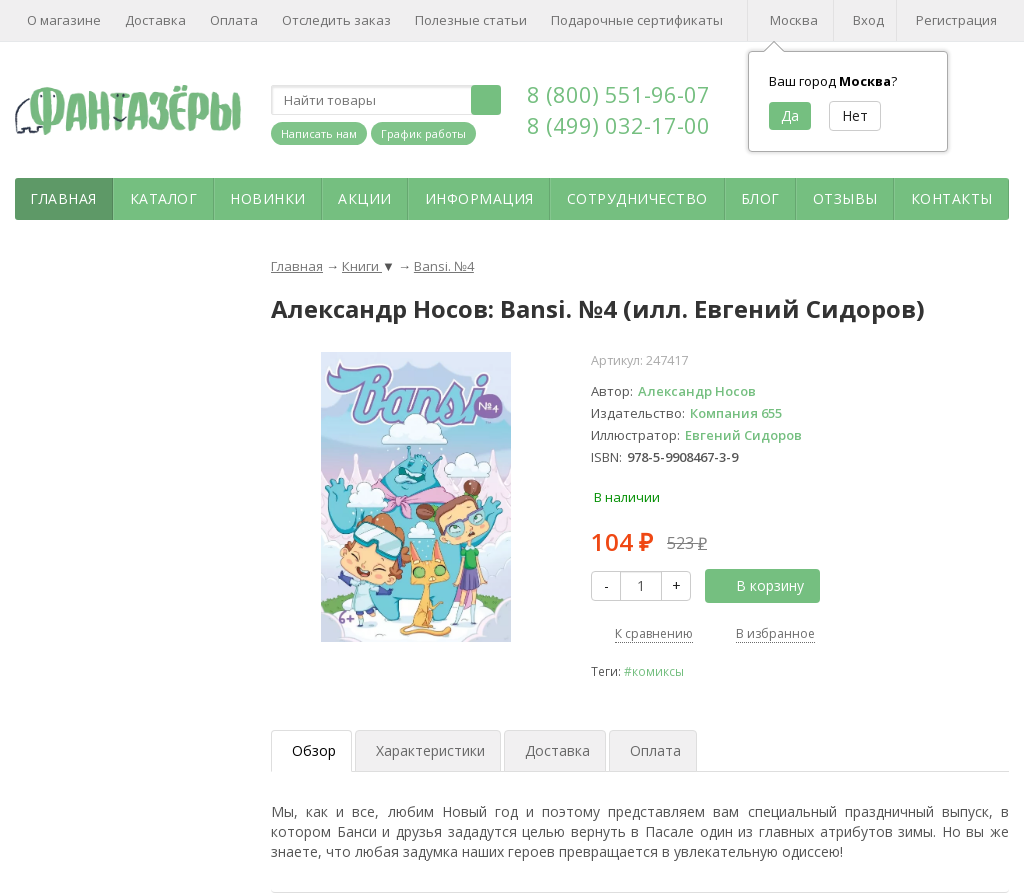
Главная (63, 198)
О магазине (64, 20)
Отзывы (845, 198)
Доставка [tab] (557, 750)
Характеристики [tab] (430, 750)
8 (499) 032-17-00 (618, 125)
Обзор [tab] (314, 750)
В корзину (759, 585)
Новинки (268, 198)
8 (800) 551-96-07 (618, 94)
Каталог (164, 198)
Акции (365, 198)
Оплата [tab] (655, 750)
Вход (868, 20)
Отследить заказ (336, 20)
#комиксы (654, 671)
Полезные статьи (471, 20)
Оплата (234, 20)
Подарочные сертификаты (637, 20)
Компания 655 (736, 413)
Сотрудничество (637, 198)
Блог (760, 198)
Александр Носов (697, 391)
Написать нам (319, 133)
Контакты (952, 198)
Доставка (155, 20)
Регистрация (956, 20)
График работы (423, 133)
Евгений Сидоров (743, 435)
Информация (479, 198)
